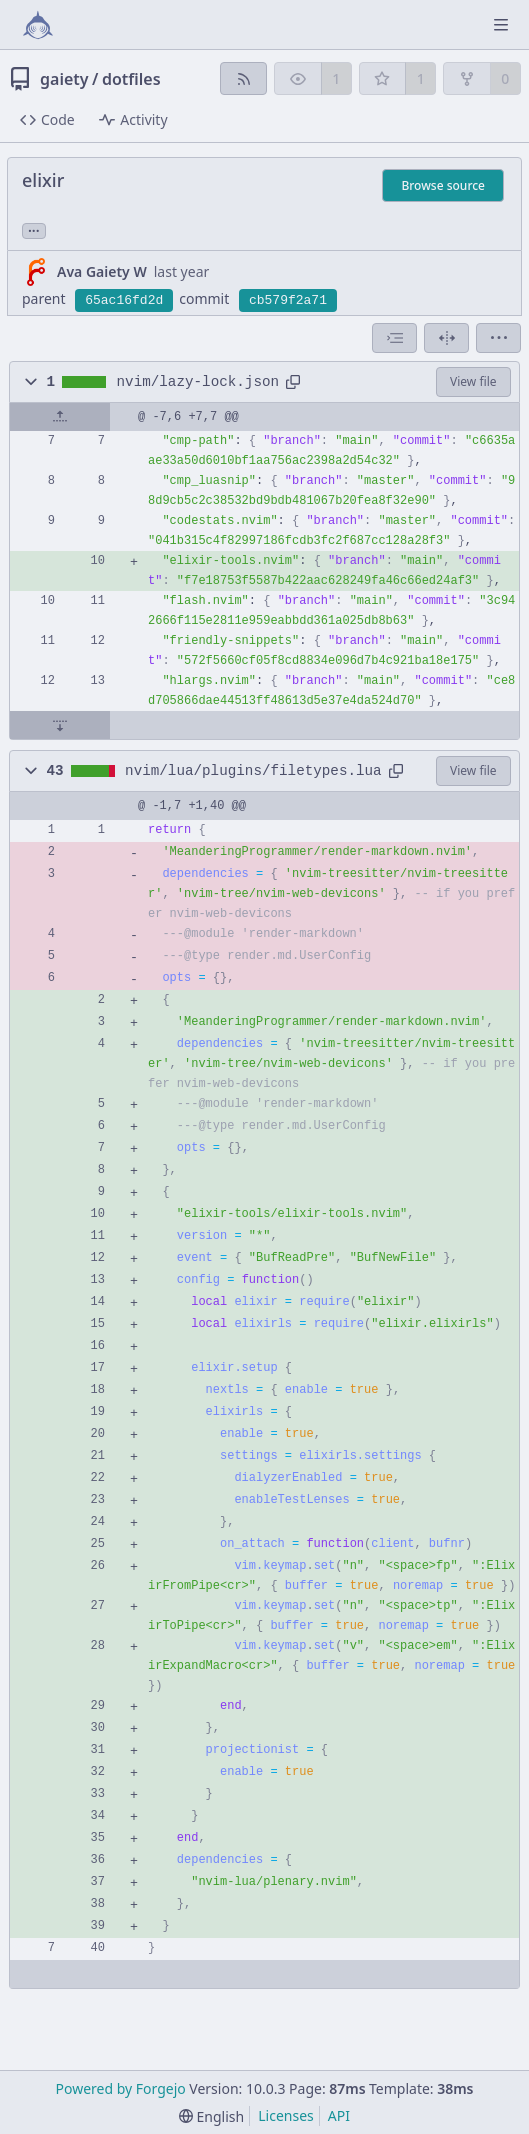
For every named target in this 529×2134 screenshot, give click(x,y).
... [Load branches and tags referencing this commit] (34, 229)
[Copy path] (293, 382)
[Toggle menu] (501, 25)
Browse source (443, 185)
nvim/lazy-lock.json (198, 382)
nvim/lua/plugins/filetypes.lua (253, 771)
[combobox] (394, 338)
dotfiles (131, 79)
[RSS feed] (243, 78)
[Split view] (446, 338)
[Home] (38, 25)
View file (473, 381)
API (339, 2115)
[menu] (498, 338)
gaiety (64, 79)
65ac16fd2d (124, 300)
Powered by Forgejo (121, 2088)
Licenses (286, 2115)
